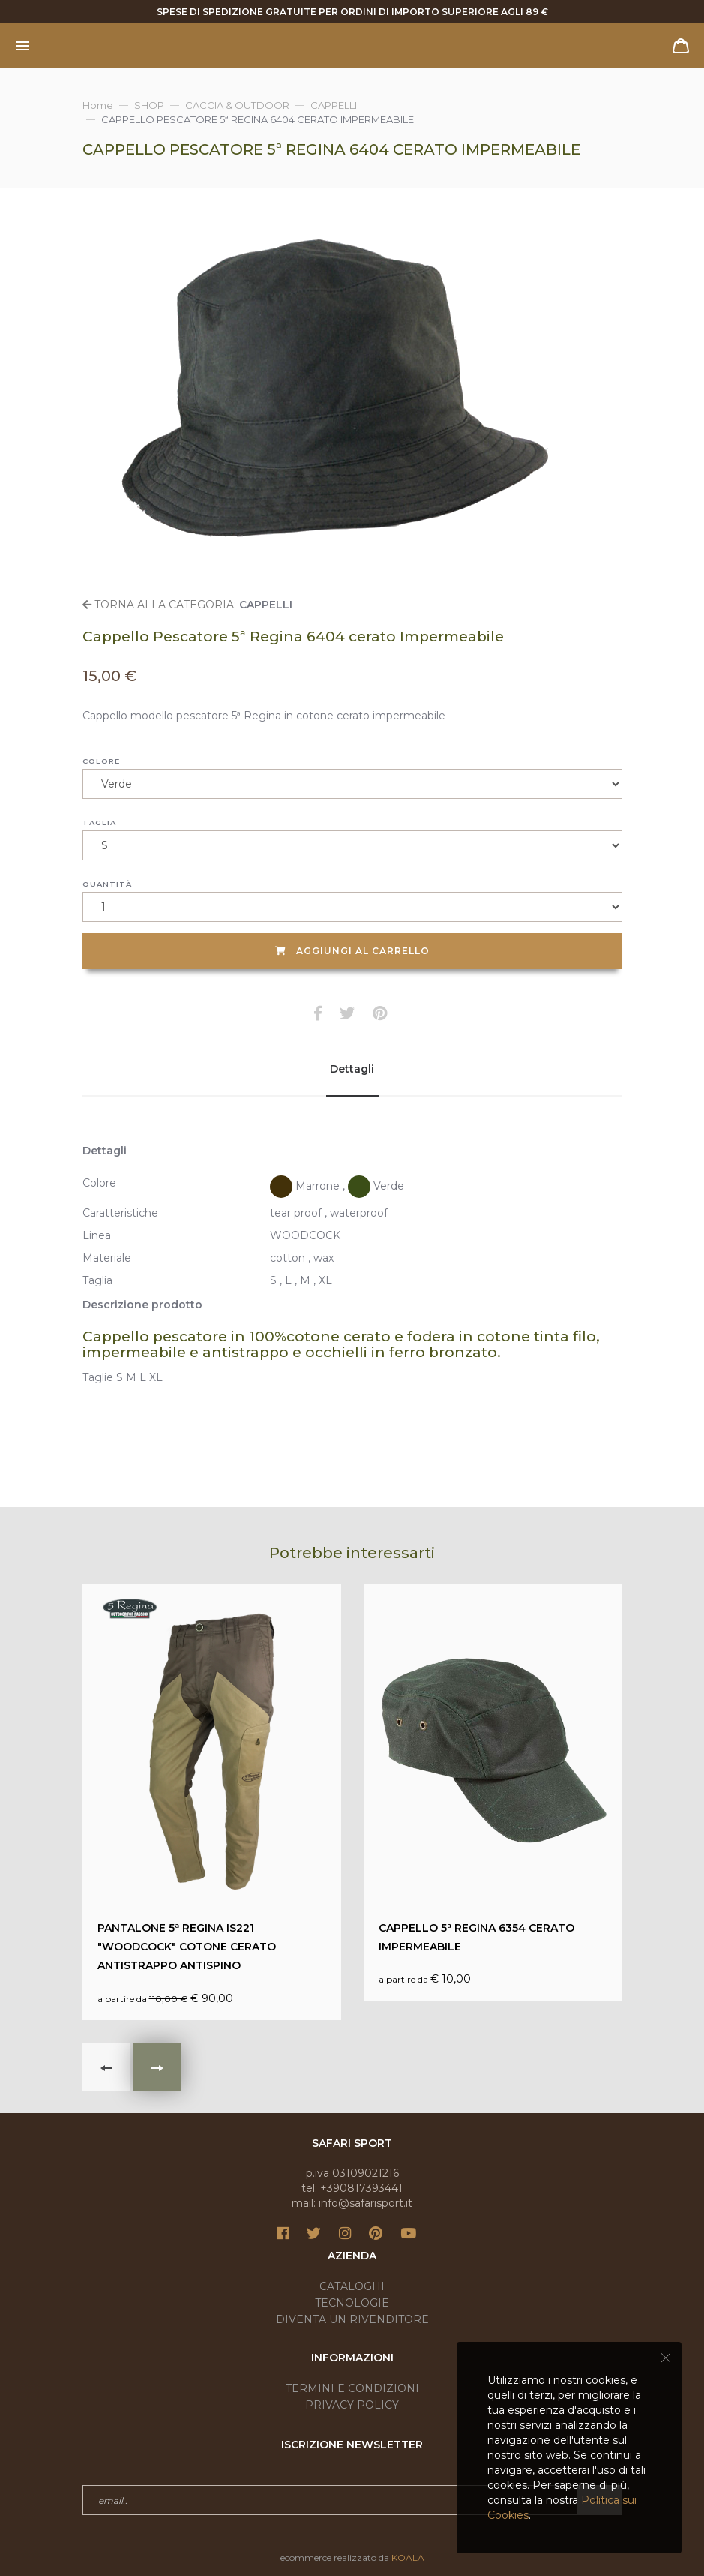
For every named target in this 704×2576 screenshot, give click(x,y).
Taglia (99, 822)
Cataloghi (352, 2286)
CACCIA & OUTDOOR (237, 105)
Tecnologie (352, 2303)
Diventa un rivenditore (352, 2319)
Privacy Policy (352, 2405)
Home (97, 105)
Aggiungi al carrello (352, 950)
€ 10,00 (493, 1792)
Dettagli (352, 1069)
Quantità (107, 884)
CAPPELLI (333, 105)
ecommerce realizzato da (352, 2557)
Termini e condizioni (352, 2388)
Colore (101, 761)
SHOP (149, 105)
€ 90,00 (211, 1802)
